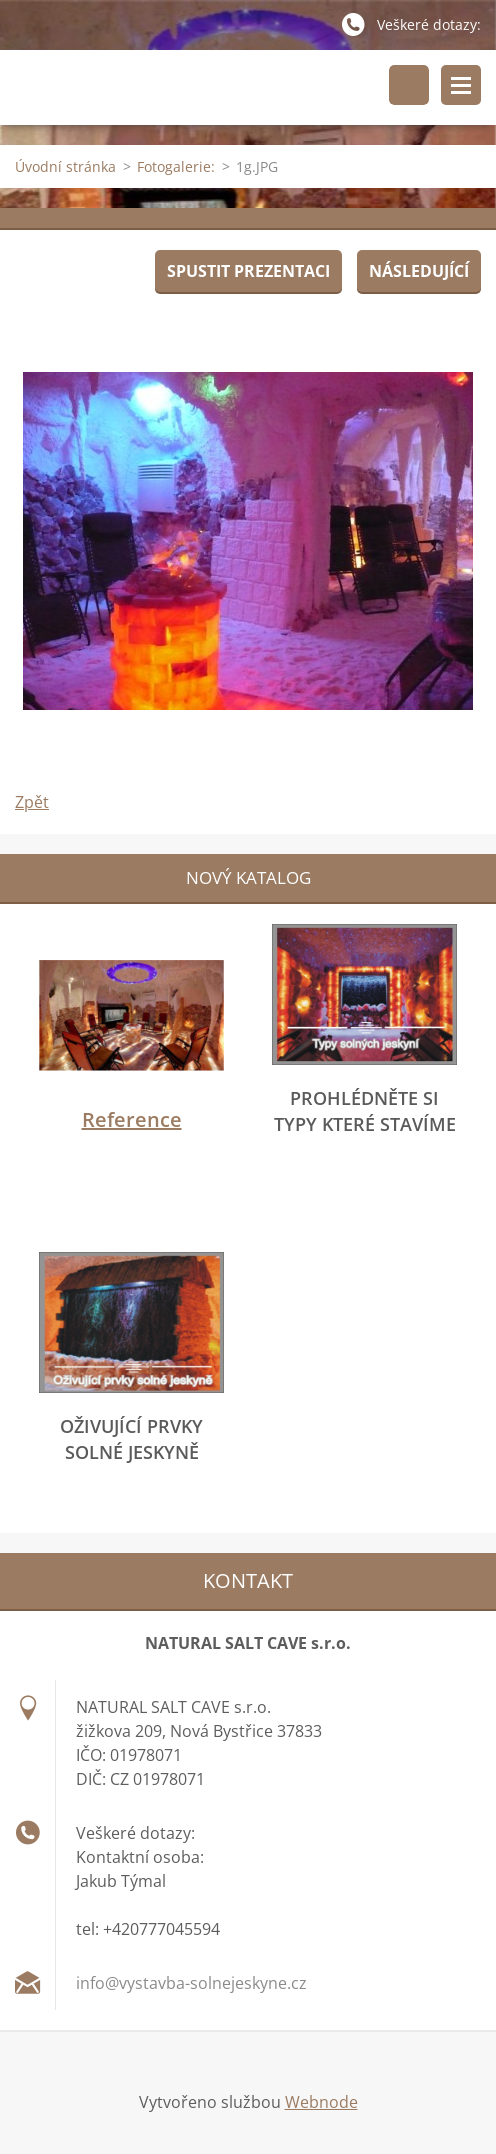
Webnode (321, 2102)
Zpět (32, 802)
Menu (461, 85)
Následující (419, 271)
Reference (132, 1119)
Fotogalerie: (176, 166)
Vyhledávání (409, 85)
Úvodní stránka (65, 166)
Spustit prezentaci (248, 271)
